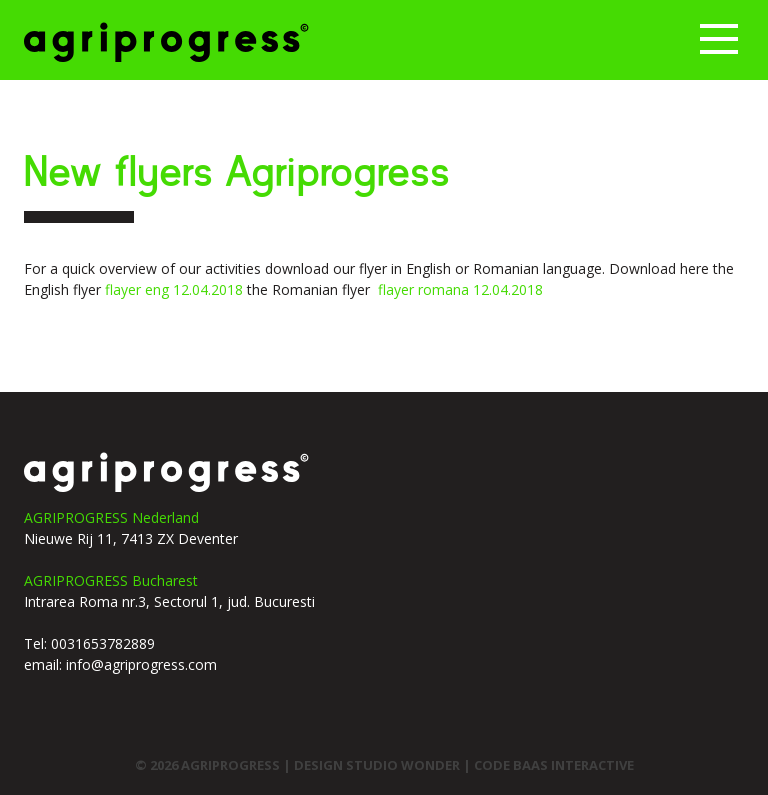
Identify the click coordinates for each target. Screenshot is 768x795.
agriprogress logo (166, 472)
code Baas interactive (554, 765)
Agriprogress (166, 42)
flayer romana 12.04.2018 (460, 289)
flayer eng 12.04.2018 (174, 289)
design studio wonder (378, 765)
